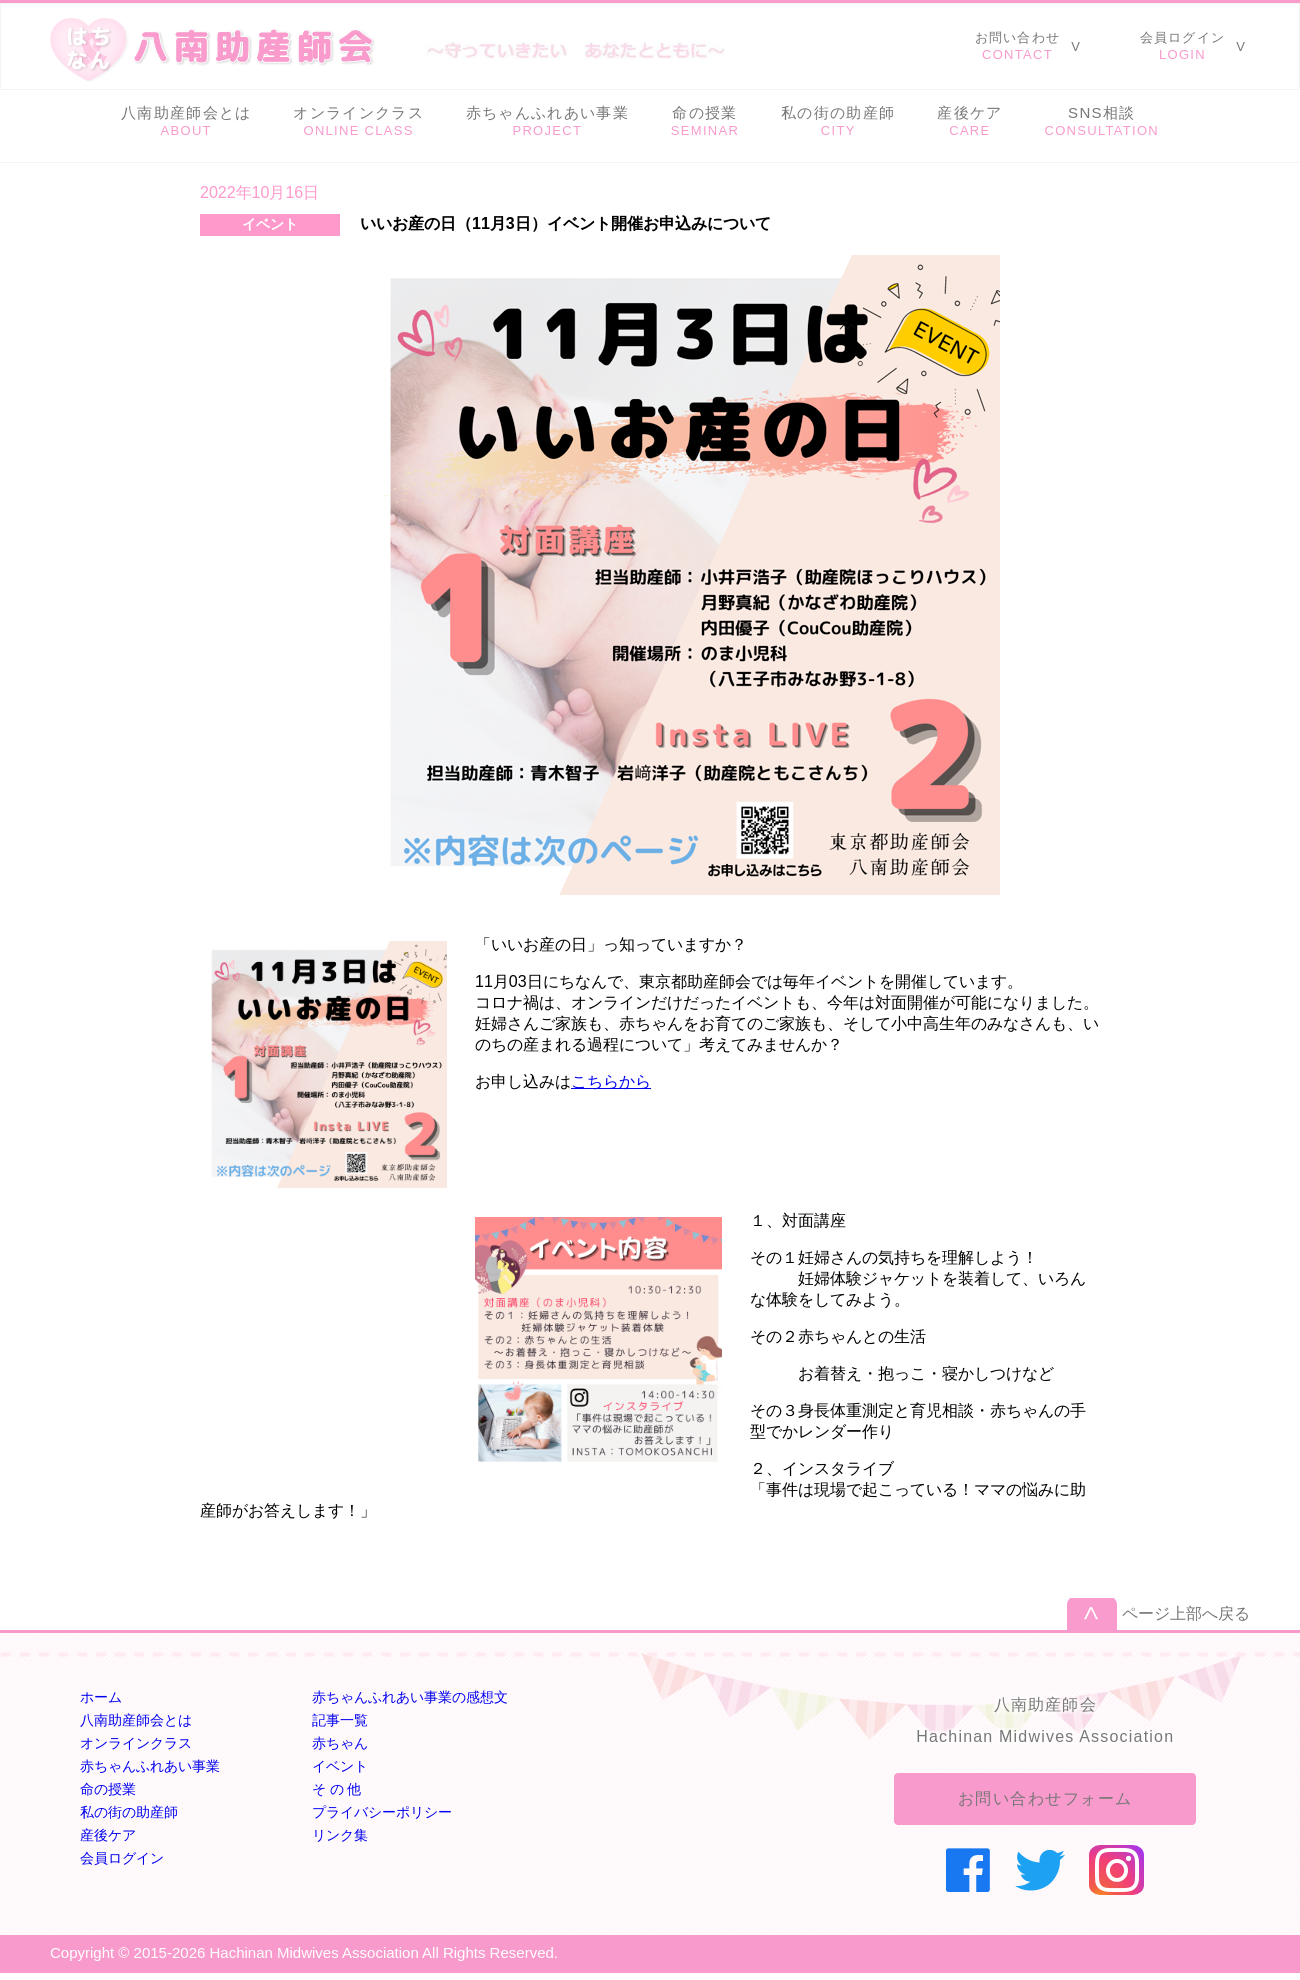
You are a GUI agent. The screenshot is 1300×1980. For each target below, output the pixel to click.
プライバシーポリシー (382, 1812)
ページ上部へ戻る (1186, 1613)
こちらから (611, 1081)
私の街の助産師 (129, 1812)
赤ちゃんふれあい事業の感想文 (410, 1697)
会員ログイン (122, 1858)
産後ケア (108, 1835)
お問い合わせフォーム (1045, 1798)
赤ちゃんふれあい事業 (150, 1766)
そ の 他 (337, 1789)
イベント (340, 1766)
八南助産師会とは (136, 1720)
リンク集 (340, 1835)
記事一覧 (340, 1720)
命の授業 (108, 1789)
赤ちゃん (340, 1743)
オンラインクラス (136, 1743)
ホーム (101, 1697)
